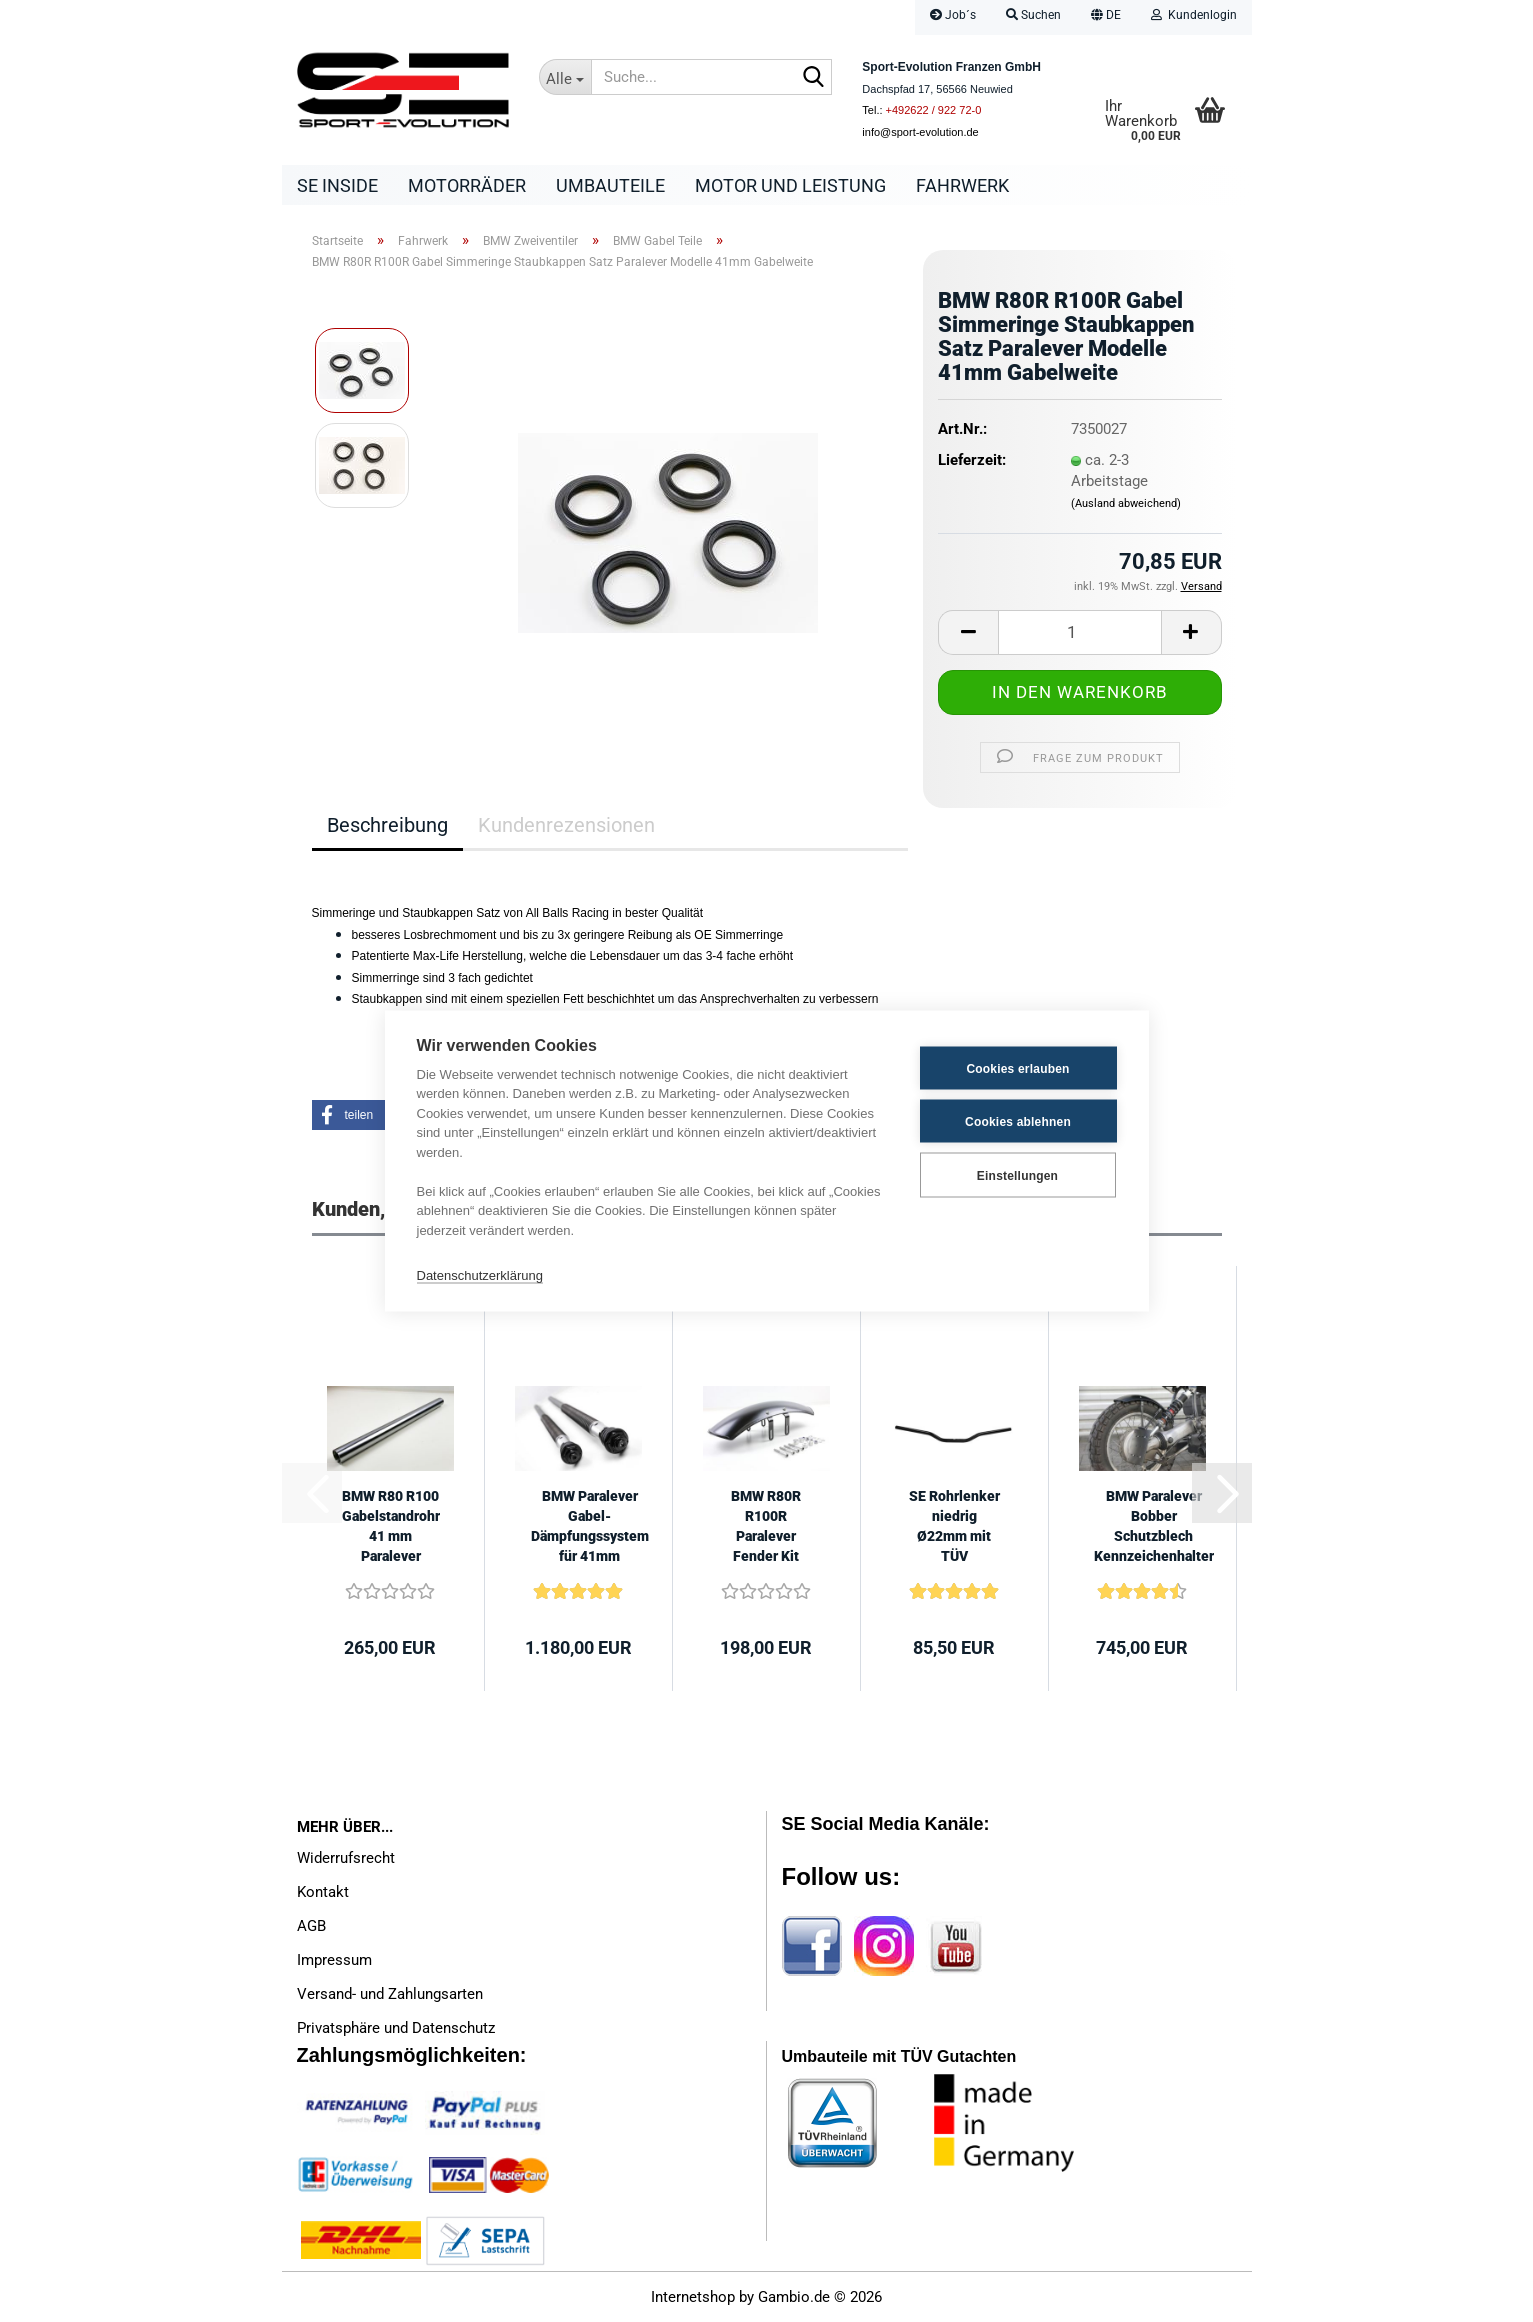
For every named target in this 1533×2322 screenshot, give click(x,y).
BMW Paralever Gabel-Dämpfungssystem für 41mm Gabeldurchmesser (590, 1527)
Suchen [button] (1033, 15)
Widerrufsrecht (346, 1858)
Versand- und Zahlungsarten (390, 1994)
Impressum (334, 1960)
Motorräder (467, 185)
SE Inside (337, 185)
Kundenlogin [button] (1194, 15)
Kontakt (323, 1892)
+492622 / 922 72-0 (934, 110)
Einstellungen (1017, 1175)
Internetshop (693, 2297)
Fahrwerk (962, 185)
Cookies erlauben (1017, 1068)
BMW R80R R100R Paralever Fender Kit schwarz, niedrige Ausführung (766, 1527)
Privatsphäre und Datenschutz (396, 2028)
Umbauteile (610, 185)
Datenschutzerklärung (480, 1274)
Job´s (953, 15)
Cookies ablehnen (1018, 1121)
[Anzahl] (1079, 632)
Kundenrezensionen (566, 825)
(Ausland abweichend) (1126, 503)
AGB (311, 1926)
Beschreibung (387, 825)
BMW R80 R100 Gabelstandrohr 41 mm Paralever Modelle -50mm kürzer (391, 1527)
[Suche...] (565, 77)
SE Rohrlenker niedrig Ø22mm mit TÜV (954, 1526)
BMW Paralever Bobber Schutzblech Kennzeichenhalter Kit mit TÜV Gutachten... (1154, 1527)
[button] (1106, 17)
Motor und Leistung (790, 185)
